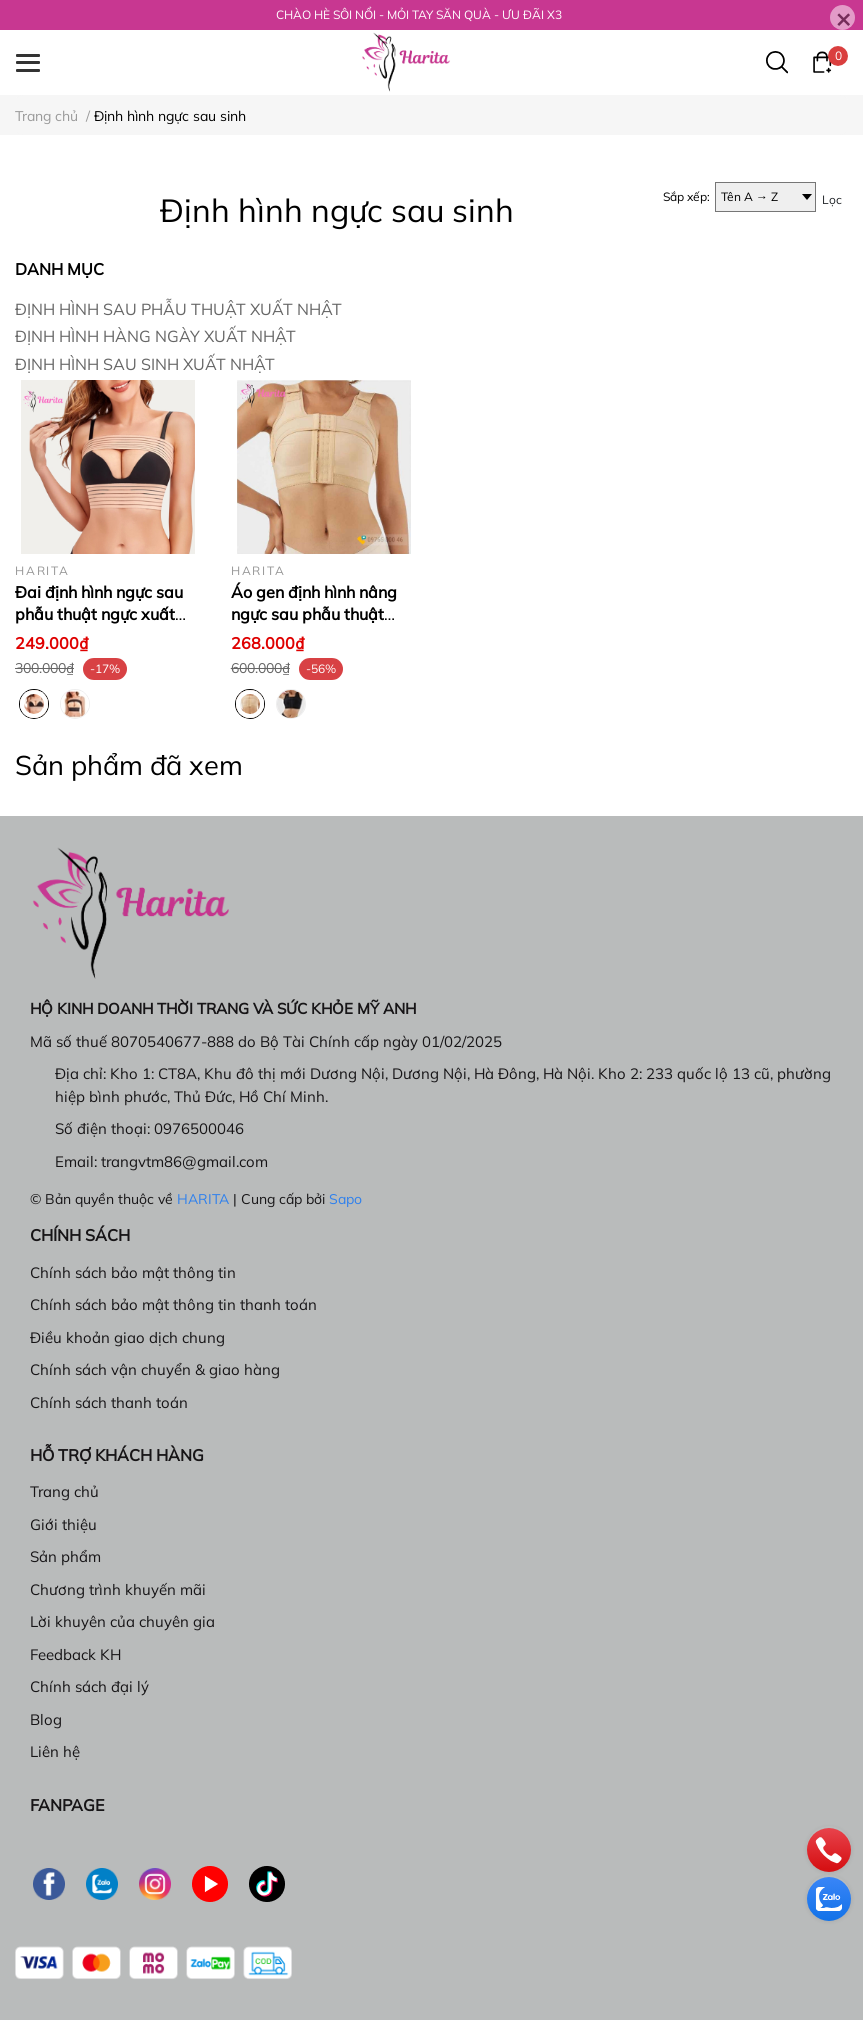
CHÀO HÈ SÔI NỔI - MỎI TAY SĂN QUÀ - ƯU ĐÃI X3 (419, 14)
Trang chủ (64, 1491)
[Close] (842, 17)
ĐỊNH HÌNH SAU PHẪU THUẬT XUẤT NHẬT (178, 309)
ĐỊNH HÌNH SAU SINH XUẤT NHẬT (145, 364)
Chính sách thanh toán (109, 1402)
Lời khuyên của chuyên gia (122, 1621)
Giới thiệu (63, 1524)
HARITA (203, 1199)
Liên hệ (55, 1751)
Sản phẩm (65, 1556)
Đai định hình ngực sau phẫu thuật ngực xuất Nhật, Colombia (99, 614)
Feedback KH (75, 1654)
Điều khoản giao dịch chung (127, 1337)
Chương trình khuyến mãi (118, 1589)
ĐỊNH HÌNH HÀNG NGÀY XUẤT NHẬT (155, 336)
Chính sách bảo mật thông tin (133, 1272)
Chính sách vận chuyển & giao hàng (155, 1369)
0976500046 (199, 1128)
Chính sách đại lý (89, 1686)
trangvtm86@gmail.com (184, 1161)
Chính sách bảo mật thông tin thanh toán (173, 1304)
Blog (46, 1719)
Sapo (345, 1199)
